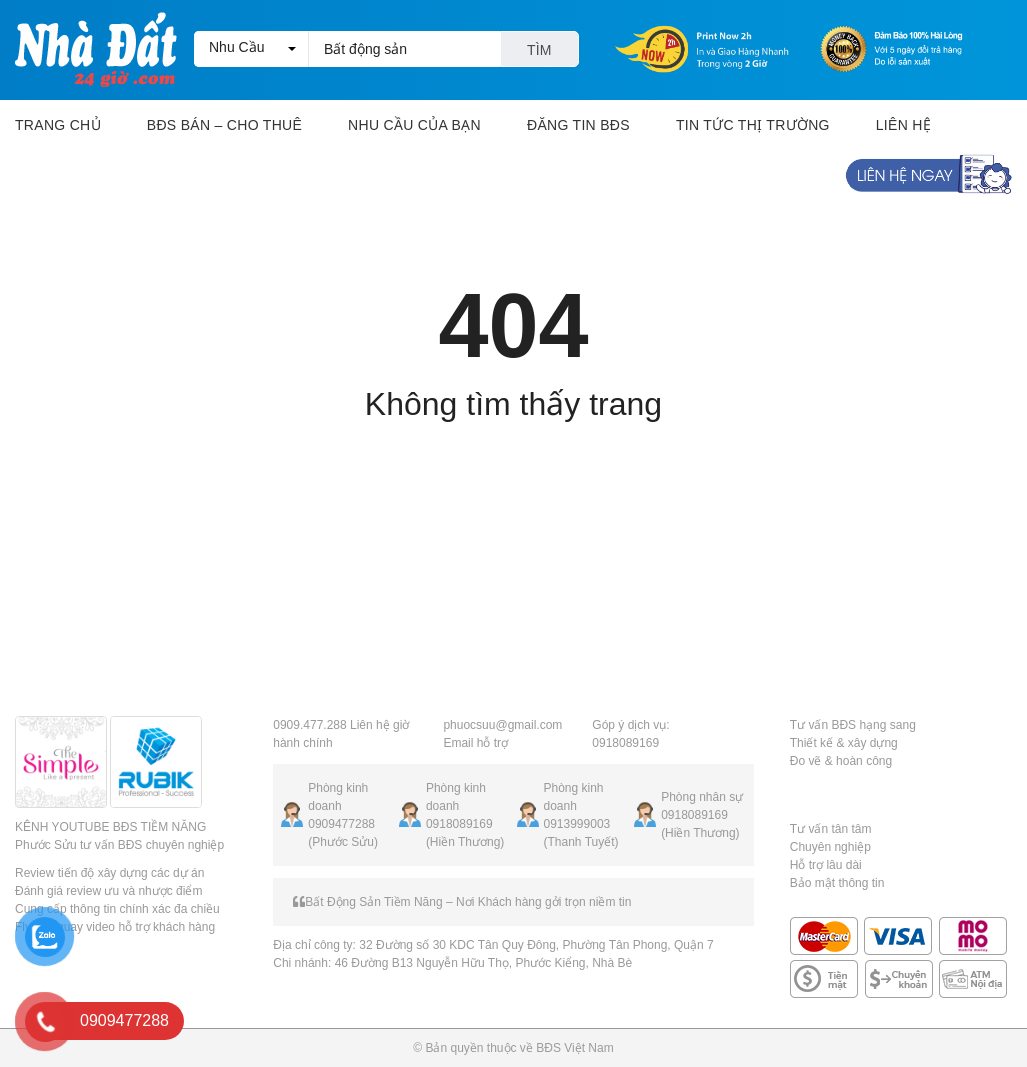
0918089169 (459, 824)
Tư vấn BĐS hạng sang (853, 725)
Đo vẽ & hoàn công (841, 761)
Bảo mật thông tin (837, 883)
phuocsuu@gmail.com (502, 725)
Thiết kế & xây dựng (844, 743)
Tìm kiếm (539, 54)
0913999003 (577, 824)
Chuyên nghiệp (830, 847)
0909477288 (341, 824)
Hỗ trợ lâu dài (826, 865)
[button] (251, 49)
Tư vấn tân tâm (831, 829)
